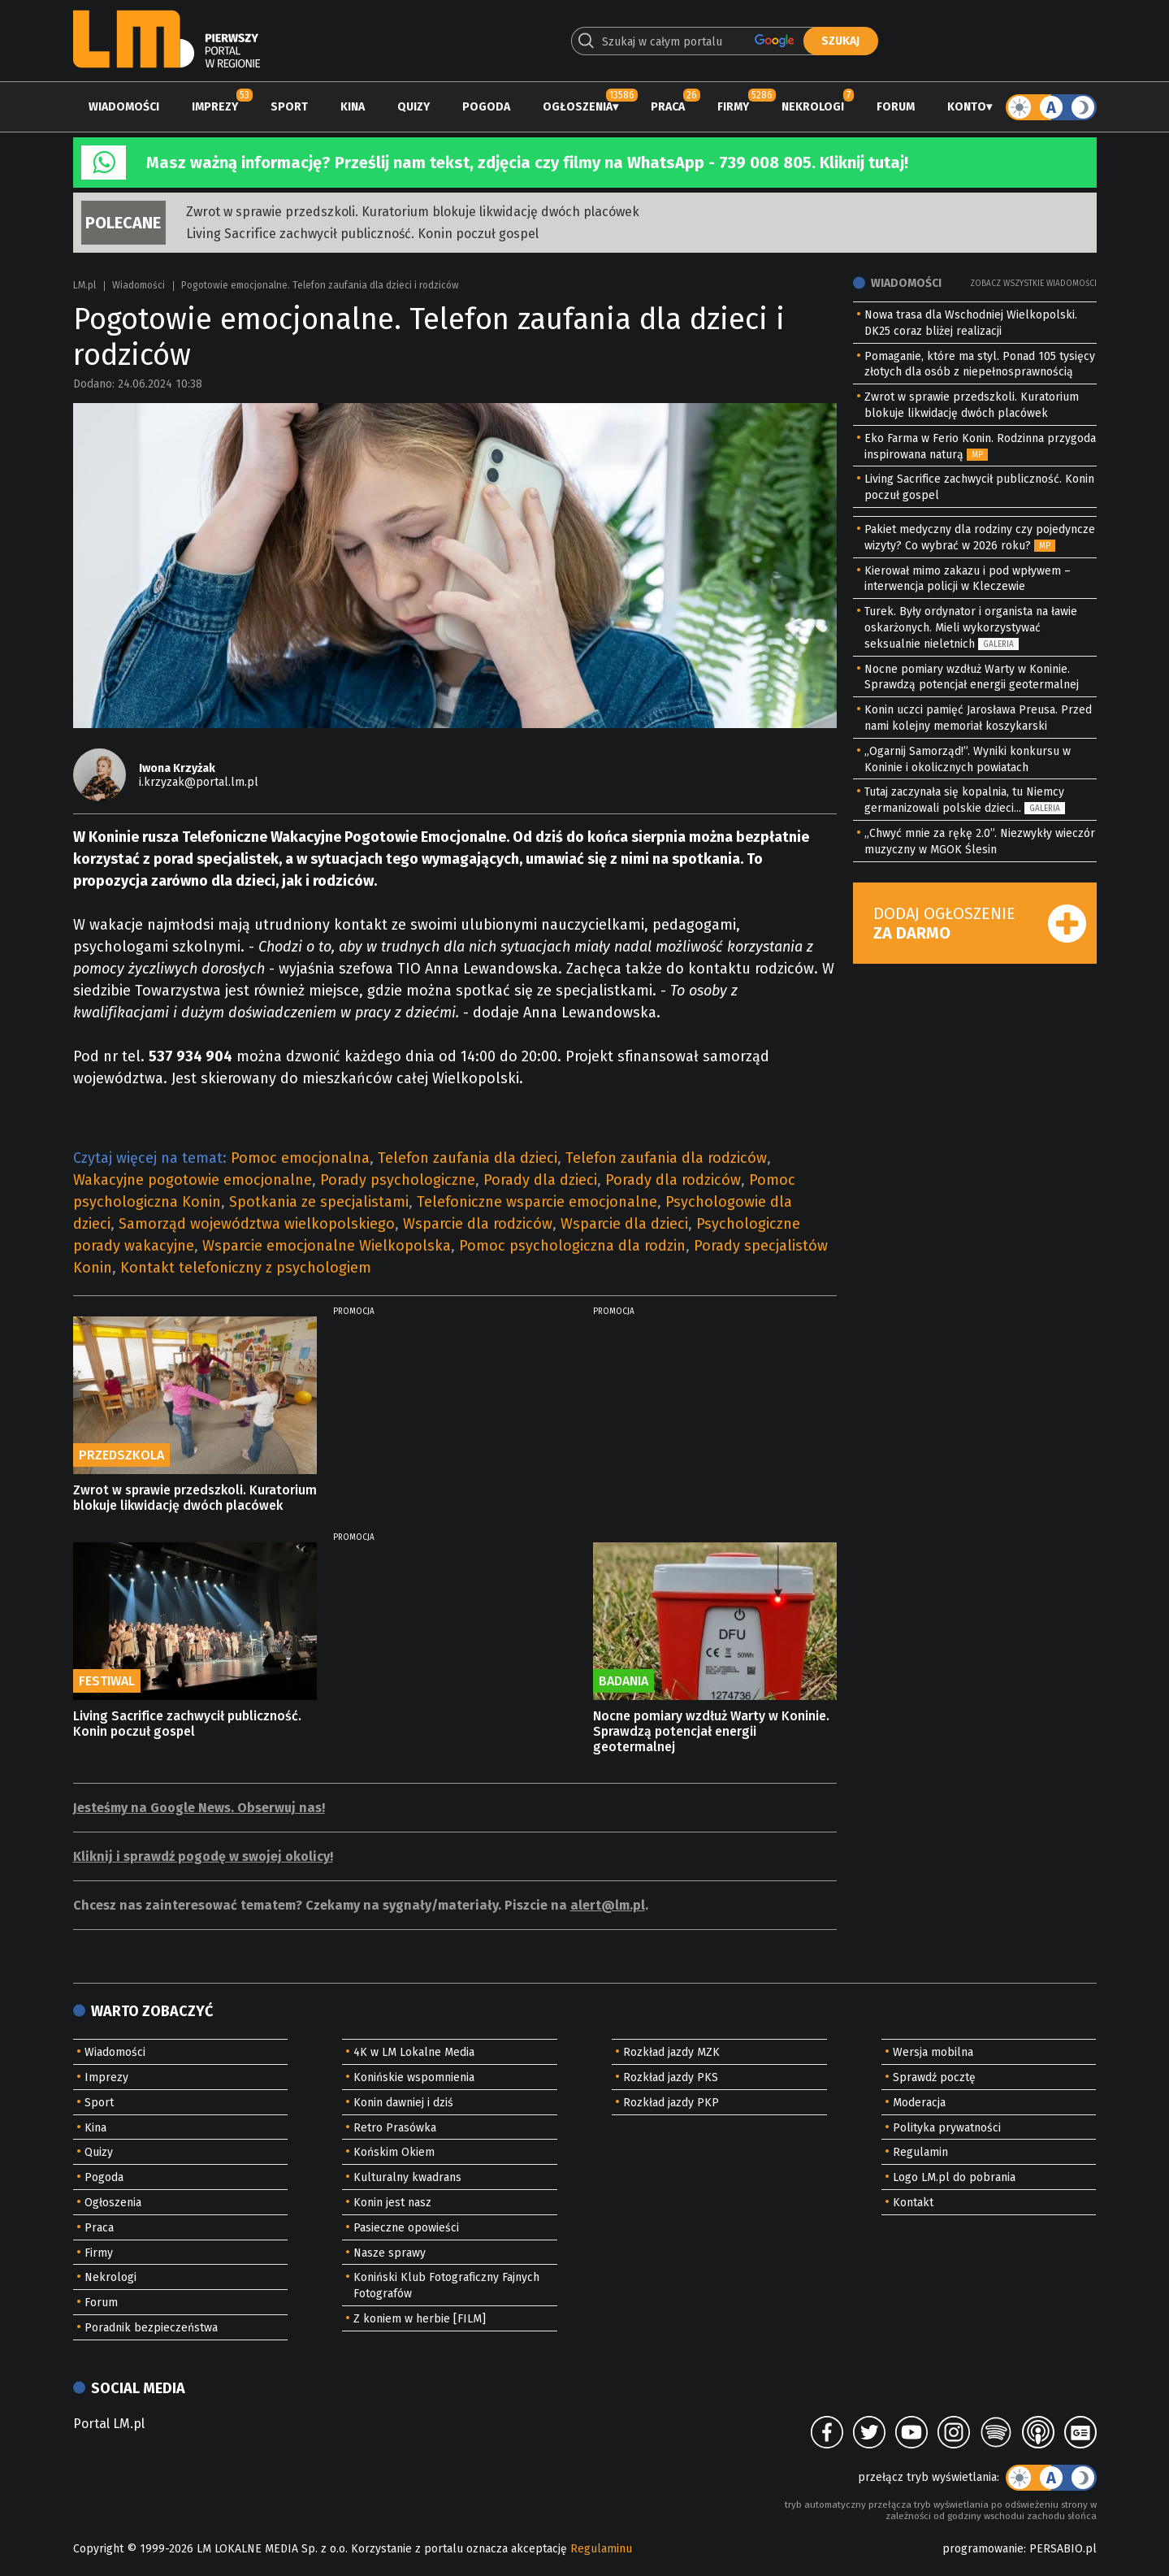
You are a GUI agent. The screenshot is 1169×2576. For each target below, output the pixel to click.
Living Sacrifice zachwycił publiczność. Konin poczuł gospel (362, 233)
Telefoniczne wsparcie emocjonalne (537, 1202)
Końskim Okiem (394, 2152)
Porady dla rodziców (673, 1180)
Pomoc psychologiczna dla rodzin (572, 1246)
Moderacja (919, 2103)
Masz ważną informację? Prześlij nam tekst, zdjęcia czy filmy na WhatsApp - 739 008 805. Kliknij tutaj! (527, 162)
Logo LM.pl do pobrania (954, 2177)
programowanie (983, 2549)
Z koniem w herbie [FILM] (419, 2319)
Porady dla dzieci (540, 1180)
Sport (289, 107)
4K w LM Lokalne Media (413, 2052)
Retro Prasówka (394, 2128)
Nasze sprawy (389, 2253)
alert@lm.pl (607, 1905)
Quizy (413, 107)
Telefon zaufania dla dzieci (467, 1158)
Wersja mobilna (933, 2052)
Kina (352, 107)
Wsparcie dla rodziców (477, 1224)
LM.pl (84, 285)
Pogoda (486, 107)
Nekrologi (812, 107)
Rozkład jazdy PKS (670, 2077)
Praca (668, 107)
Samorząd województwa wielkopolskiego (257, 1224)
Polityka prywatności (947, 2128)
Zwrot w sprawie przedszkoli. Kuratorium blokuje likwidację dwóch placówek (412, 211)
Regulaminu (601, 2549)
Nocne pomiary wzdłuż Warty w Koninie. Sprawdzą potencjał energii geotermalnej (711, 1731)
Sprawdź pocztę (934, 2077)
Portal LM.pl (109, 2423)
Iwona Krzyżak (177, 768)
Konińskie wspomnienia (413, 2077)
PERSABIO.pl (1063, 2549)
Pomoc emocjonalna (300, 1158)
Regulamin (920, 2152)
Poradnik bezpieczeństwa (151, 2328)
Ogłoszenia (578, 107)
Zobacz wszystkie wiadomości (1033, 283)
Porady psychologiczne (397, 1180)
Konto (966, 107)
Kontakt (913, 2203)
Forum (896, 107)
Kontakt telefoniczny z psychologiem (245, 1268)
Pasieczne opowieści (406, 2228)
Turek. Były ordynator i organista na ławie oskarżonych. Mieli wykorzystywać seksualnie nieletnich (970, 628)
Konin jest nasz (392, 2203)
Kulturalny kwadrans (407, 2177)
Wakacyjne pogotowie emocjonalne (192, 1180)
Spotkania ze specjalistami (319, 1202)
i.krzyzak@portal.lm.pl (198, 782)
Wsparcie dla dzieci (624, 1224)
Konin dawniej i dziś (403, 2103)
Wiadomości (124, 107)
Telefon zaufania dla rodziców (666, 1158)
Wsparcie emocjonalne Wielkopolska (326, 1246)
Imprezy (215, 107)
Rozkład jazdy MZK (671, 2052)
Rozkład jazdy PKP (671, 2103)
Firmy (733, 107)
